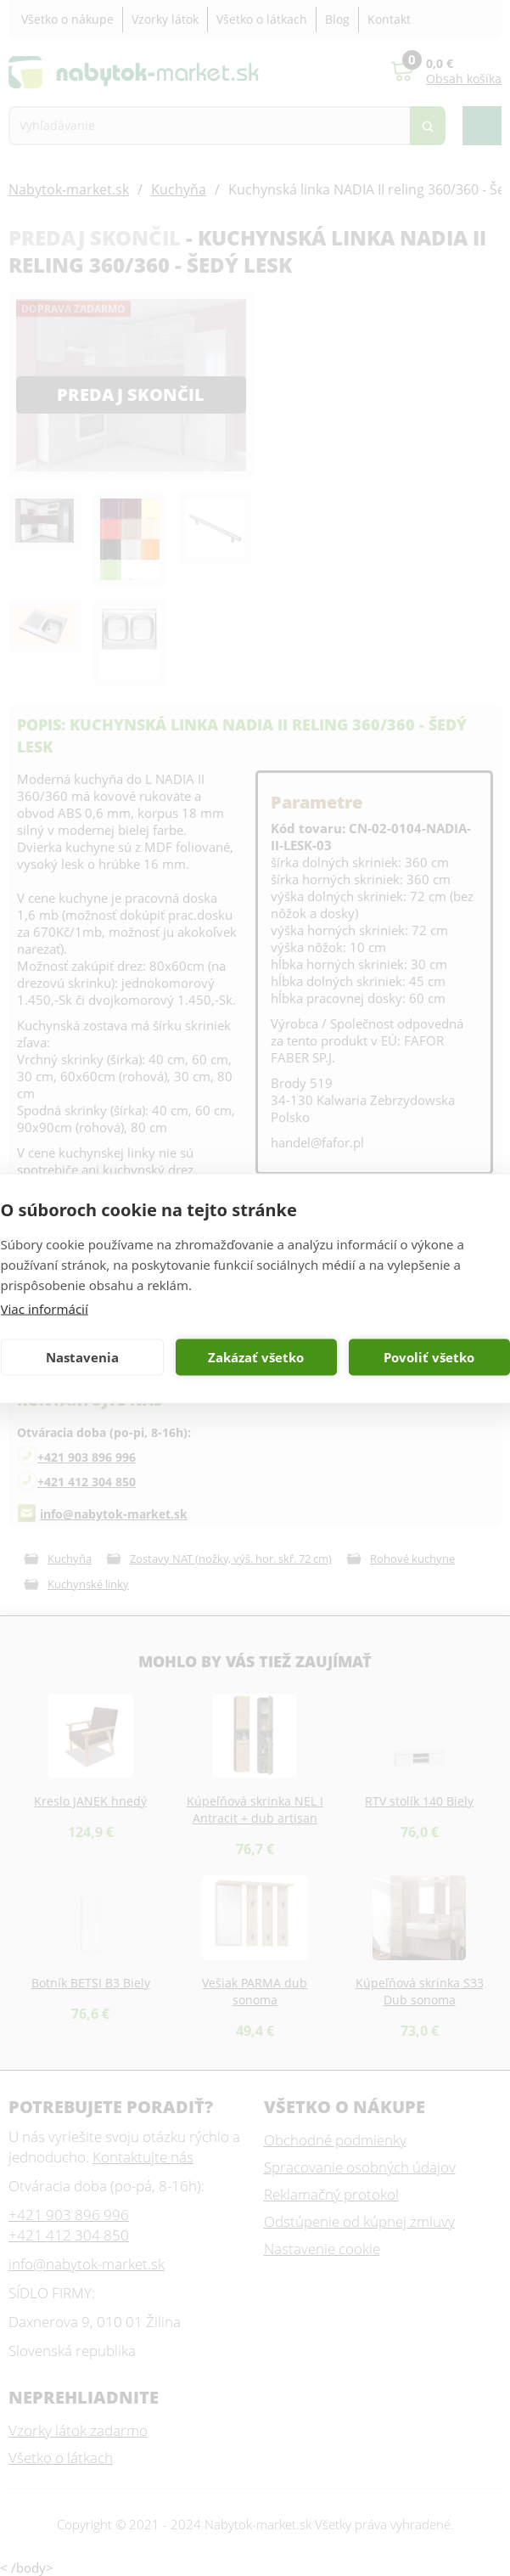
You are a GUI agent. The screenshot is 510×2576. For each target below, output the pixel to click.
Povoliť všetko (429, 1357)
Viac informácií (44, 1307)
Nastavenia (82, 1357)
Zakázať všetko (256, 1357)
